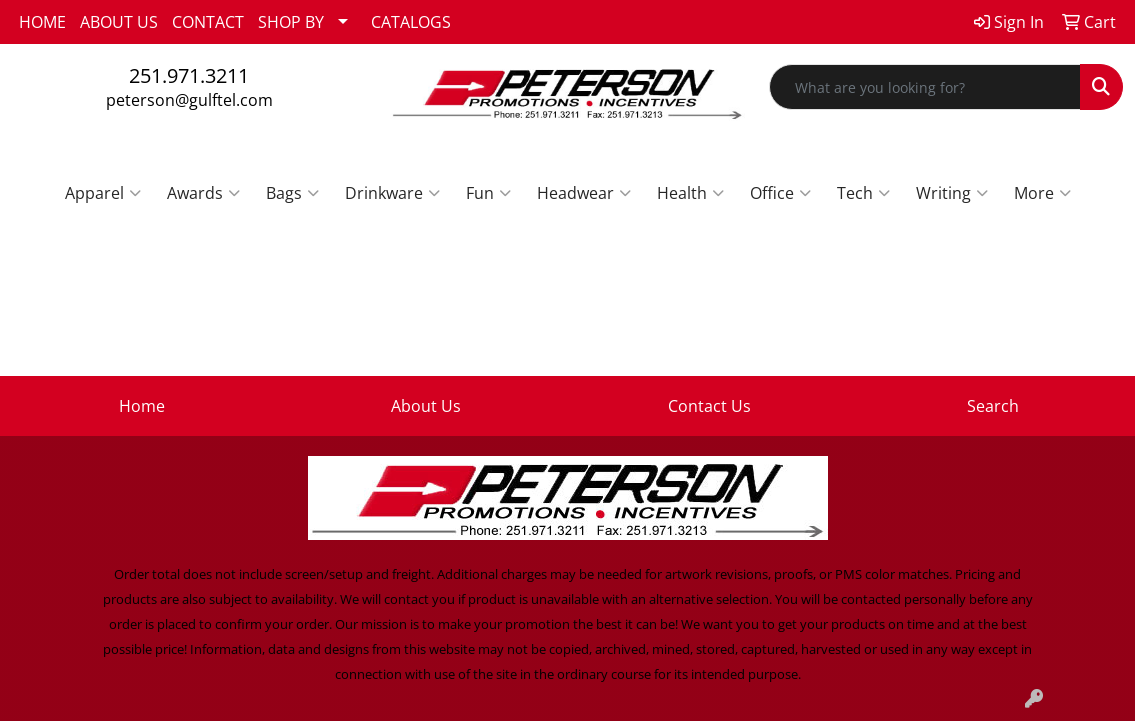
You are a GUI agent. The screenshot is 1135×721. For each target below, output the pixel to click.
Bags (292, 193)
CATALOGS (411, 22)
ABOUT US (119, 22)
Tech (863, 193)
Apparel (103, 193)
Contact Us (709, 406)
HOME (42, 22)
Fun (488, 193)
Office (780, 193)
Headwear (584, 193)
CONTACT (208, 22)
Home (142, 406)
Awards (203, 193)
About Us (426, 406)
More (1042, 193)
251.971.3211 (189, 75)
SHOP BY (291, 22)
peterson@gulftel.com (189, 100)
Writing (952, 193)
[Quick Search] (925, 87)
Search (993, 406)
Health (690, 193)
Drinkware (392, 193)
